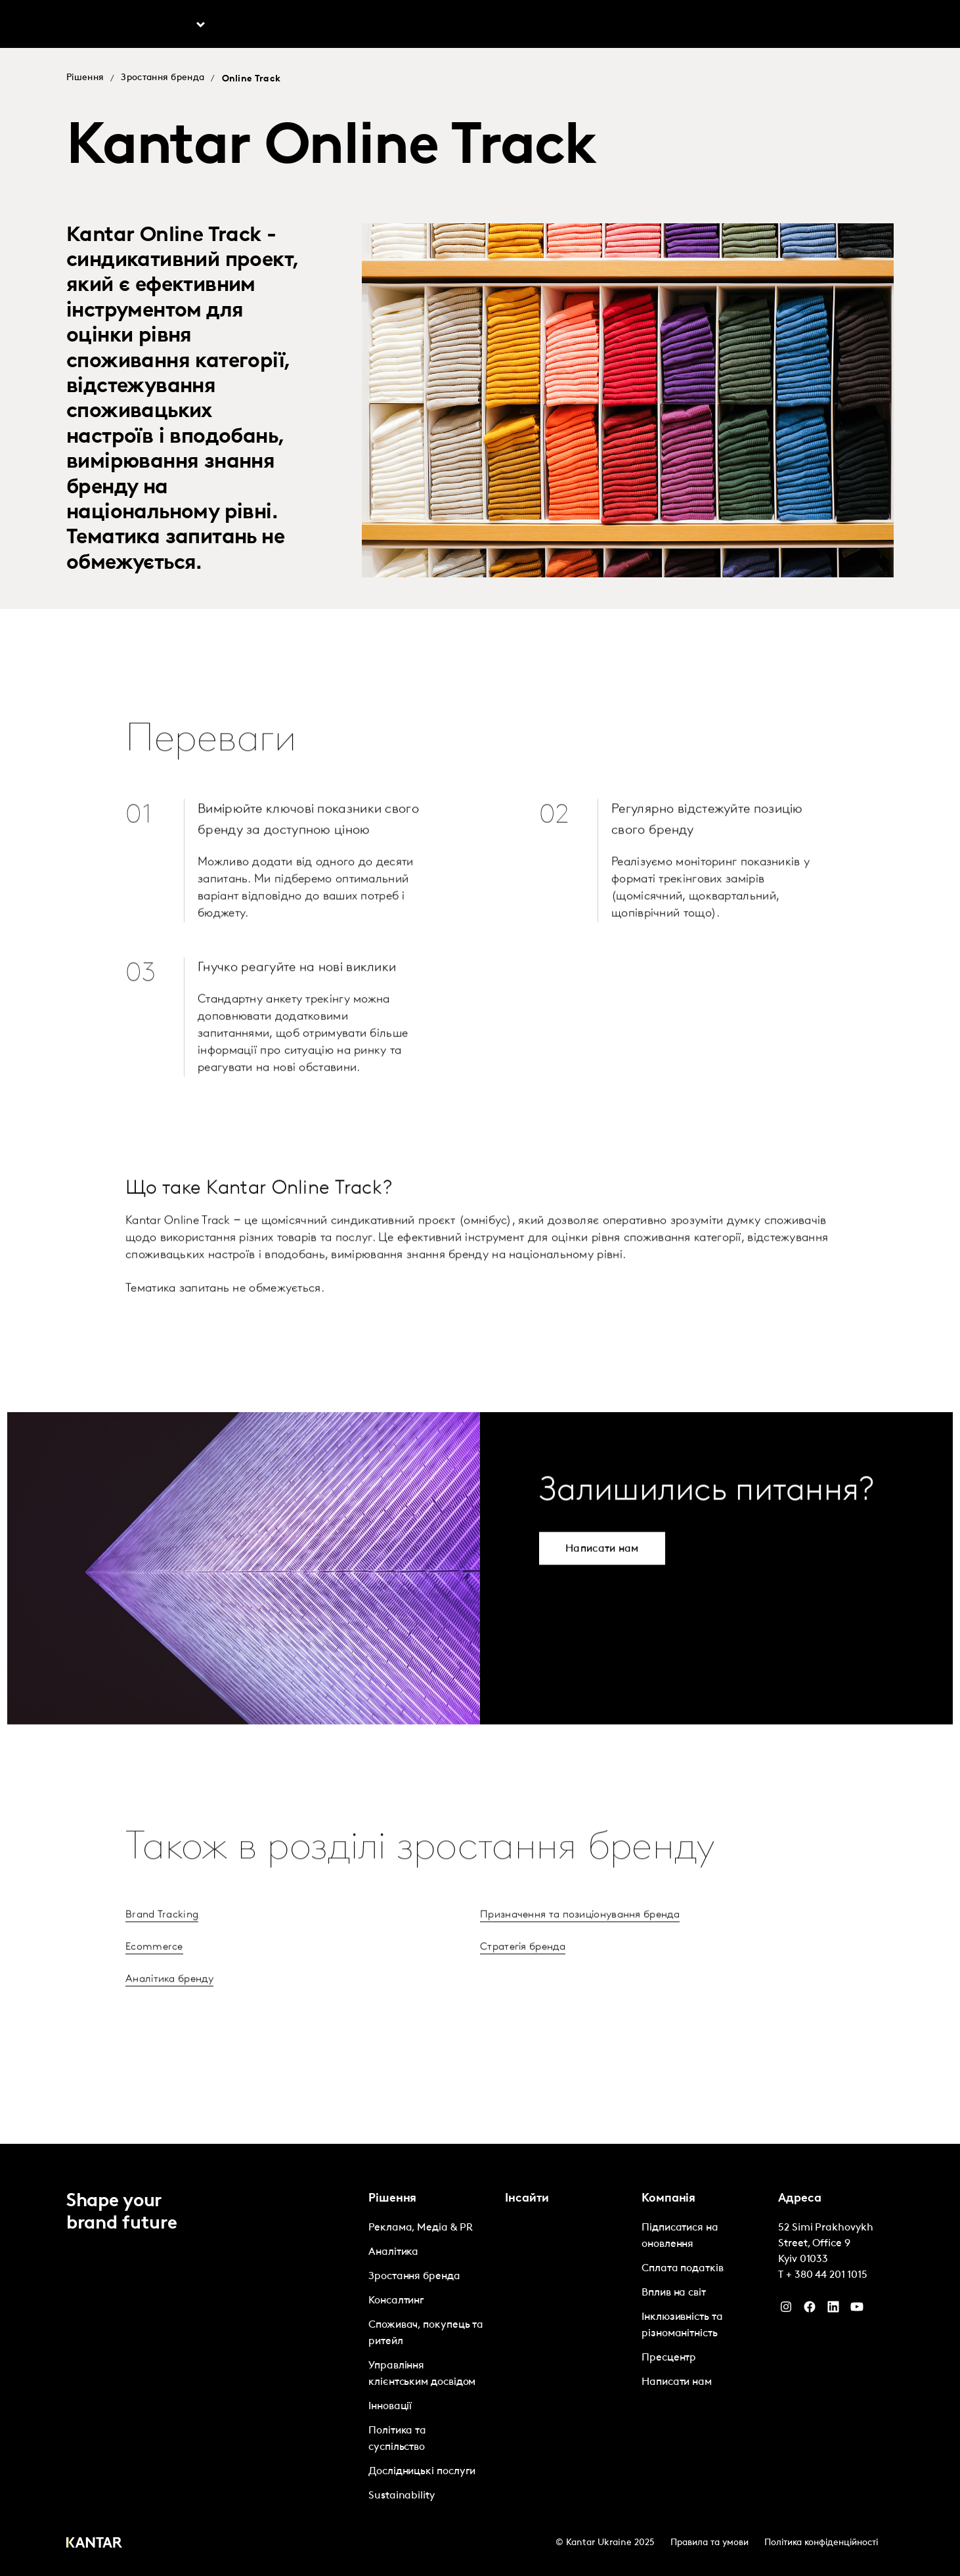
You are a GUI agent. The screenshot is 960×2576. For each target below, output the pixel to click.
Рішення (85, 78)
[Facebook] (810, 2310)
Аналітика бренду (169, 2015)
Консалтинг (396, 2301)
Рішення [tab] (172, 25)
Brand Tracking (161, 1951)
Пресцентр (669, 2358)
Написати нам (677, 2382)
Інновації (390, 2406)
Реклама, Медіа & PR (420, 2228)
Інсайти (272, 25)
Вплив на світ (674, 2293)
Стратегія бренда (522, 1983)
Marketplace (370, 25)
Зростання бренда (162, 78)
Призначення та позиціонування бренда (580, 1951)
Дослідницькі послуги (421, 2471)
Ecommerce (154, 1983)
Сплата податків (683, 2268)
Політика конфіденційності (821, 2543)
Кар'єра (738, 25)
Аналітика (393, 2252)
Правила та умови (709, 2543)
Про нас (683, 25)
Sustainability (401, 2496)
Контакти (796, 25)
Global (851, 25)
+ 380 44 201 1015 (826, 2275)
